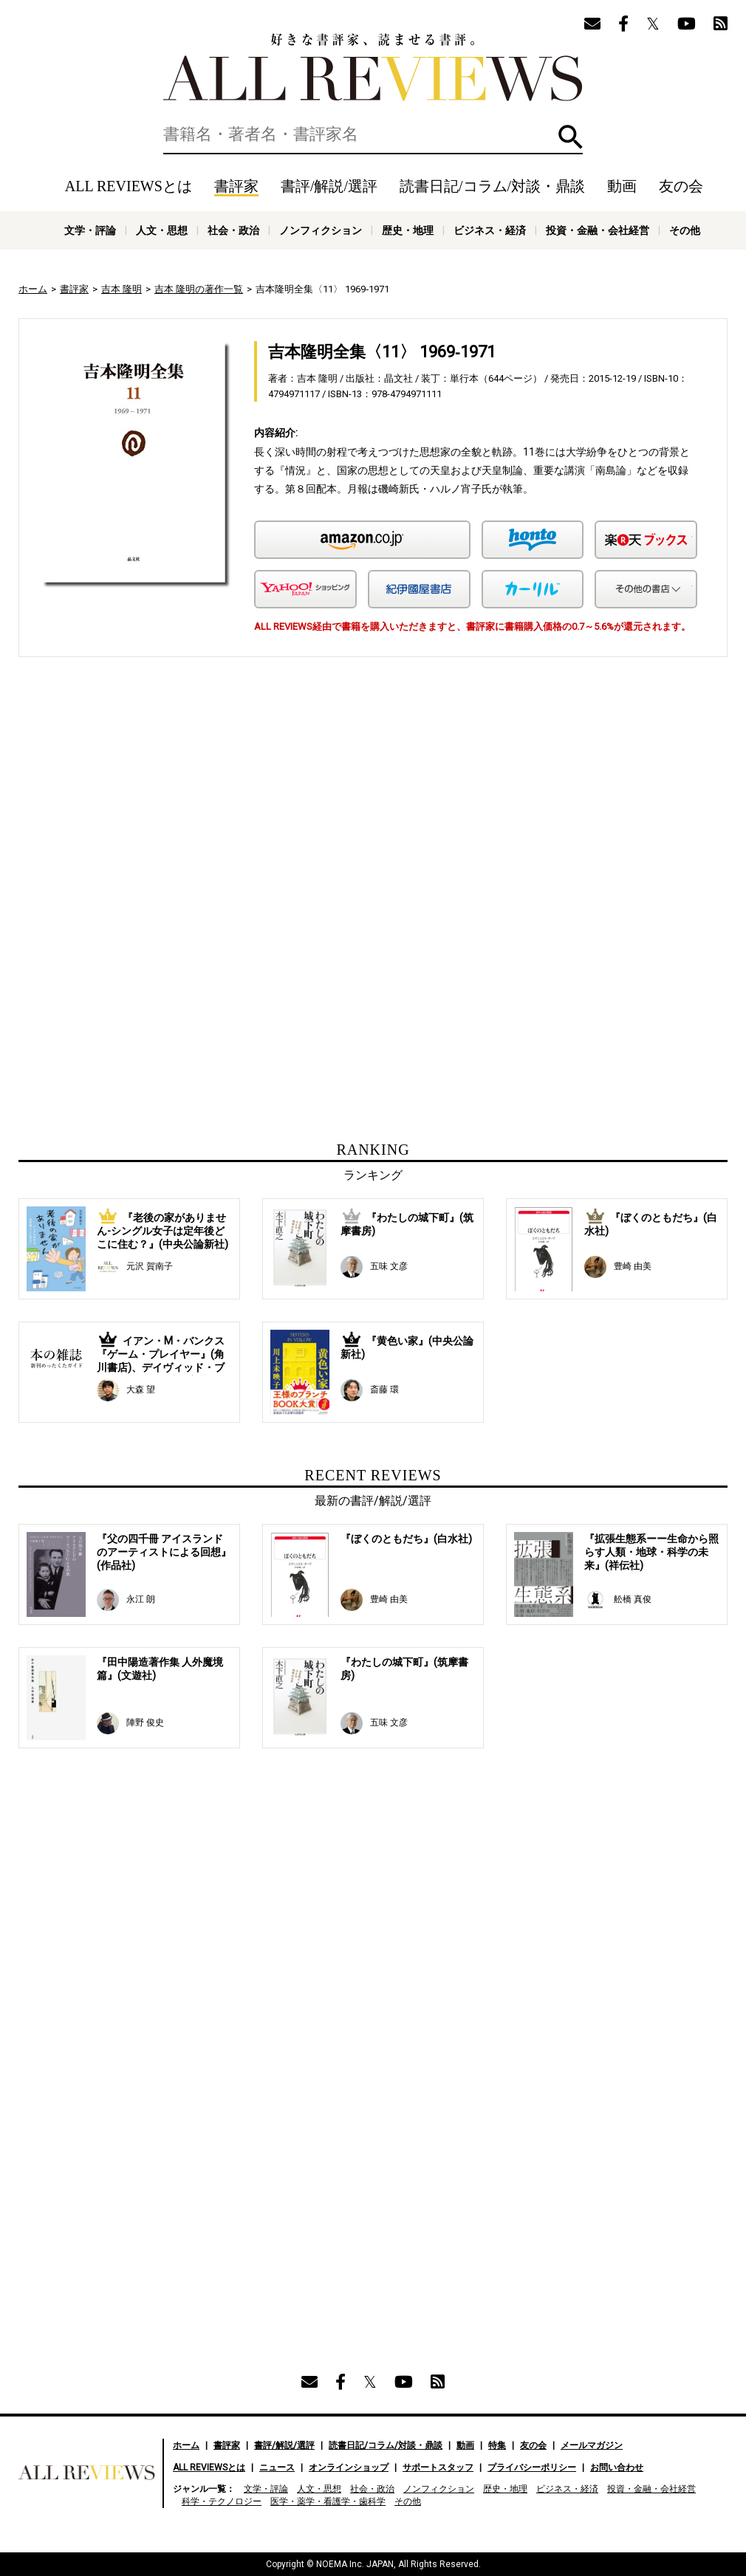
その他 (684, 230)
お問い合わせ (616, 2467)
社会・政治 (233, 230)
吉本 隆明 (121, 289)
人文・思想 (162, 230)
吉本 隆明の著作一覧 (198, 289)
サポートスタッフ (438, 2467)
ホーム (32, 289)
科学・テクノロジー (221, 2501)
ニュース (277, 2467)
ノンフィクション (320, 230)
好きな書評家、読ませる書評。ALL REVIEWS (373, 67)
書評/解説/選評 (329, 186)
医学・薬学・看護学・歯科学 (328, 2501)
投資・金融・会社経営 (597, 230)
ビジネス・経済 (490, 230)
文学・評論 (90, 230)
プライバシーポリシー (531, 2467)
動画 (622, 186)
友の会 (681, 186)
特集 (497, 2445)
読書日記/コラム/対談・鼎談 (492, 186)
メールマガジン (592, 2445)
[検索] (373, 134)
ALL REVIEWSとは (128, 186)
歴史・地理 (408, 230)
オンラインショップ (349, 2467)
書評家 (236, 186)
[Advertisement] (230, 804)
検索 (570, 137)
